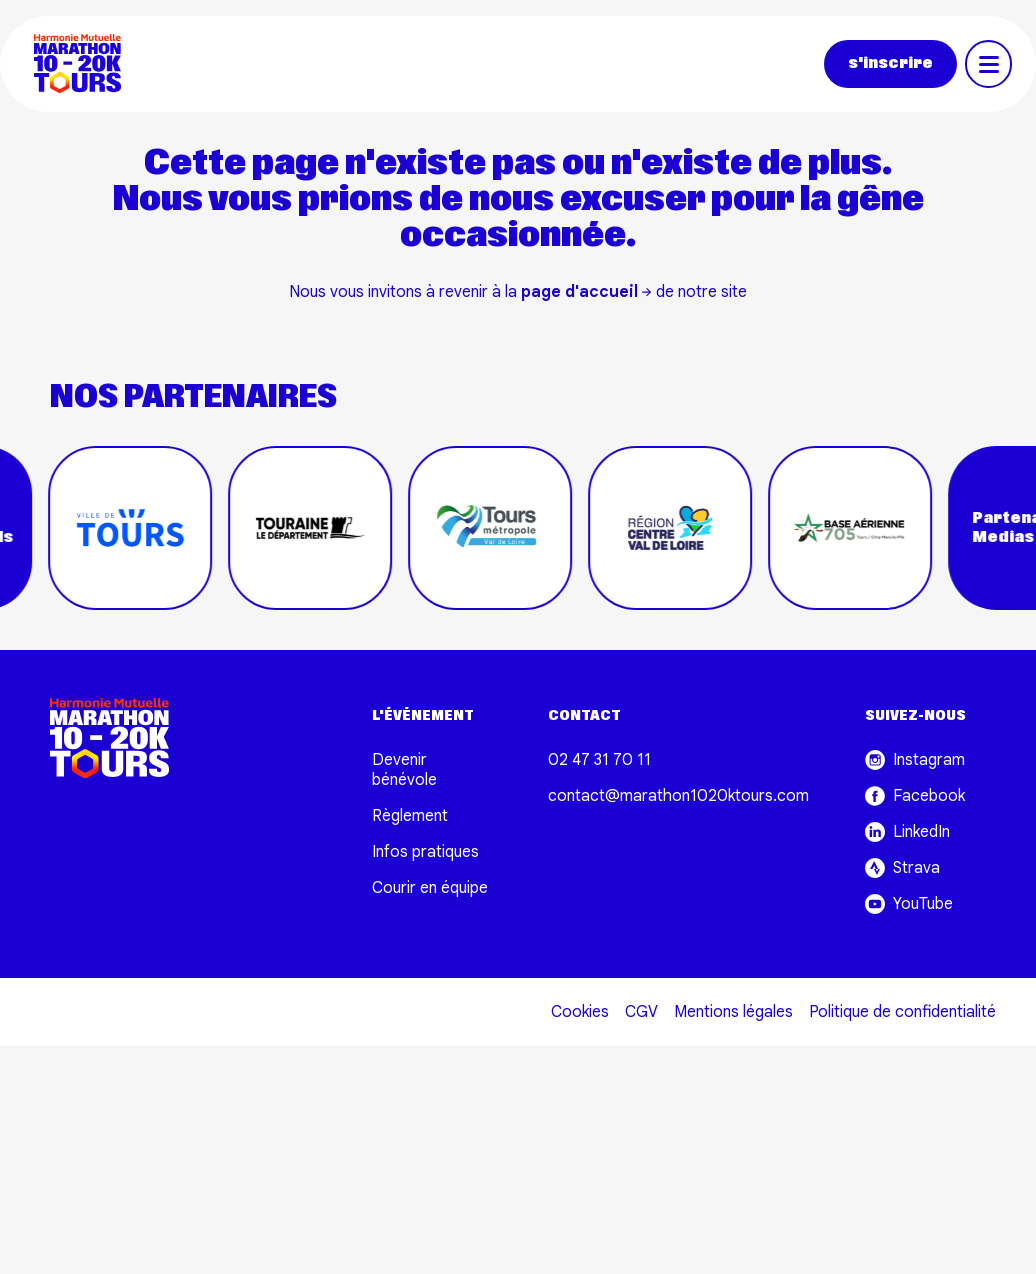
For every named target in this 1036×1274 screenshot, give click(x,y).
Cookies (580, 1012)
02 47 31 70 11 (599, 760)
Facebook (915, 796)
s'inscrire (890, 63)
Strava (902, 868)
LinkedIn (907, 832)
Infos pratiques (425, 852)
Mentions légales (733, 1012)
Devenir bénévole (404, 770)
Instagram (915, 760)
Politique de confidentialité (902, 1012)
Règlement (410, 816)
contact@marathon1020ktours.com (678, 796)
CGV (641, 1012)
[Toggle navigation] (988, 64)
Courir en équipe (430, 888)
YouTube (909, 904)
